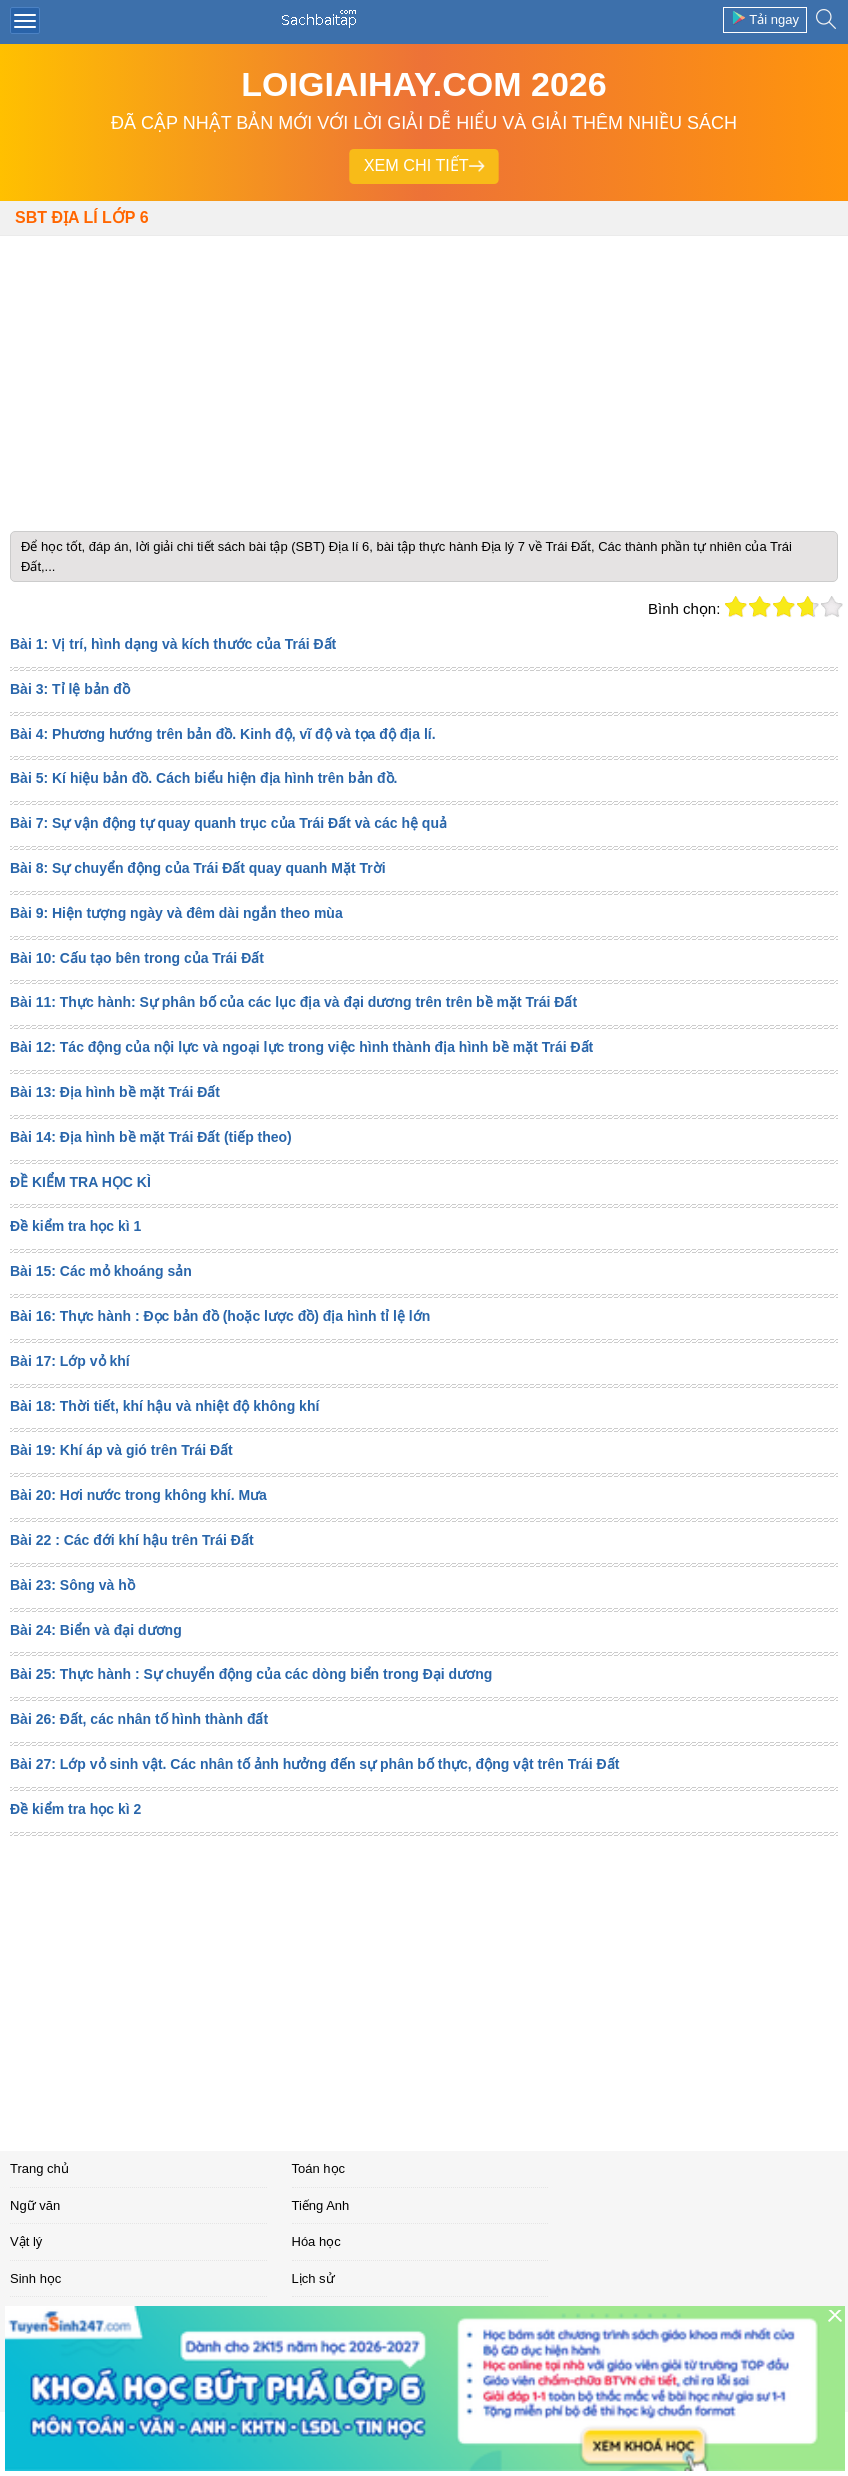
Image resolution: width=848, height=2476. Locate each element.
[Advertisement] (424, 376)
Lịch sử (313, 2278)
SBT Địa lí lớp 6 (82, 217)
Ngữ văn (35, 2205)
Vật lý (26, 2241)
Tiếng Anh (321, 2205)
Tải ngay (765, 18)
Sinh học (35, 2278)
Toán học (319, 2168)
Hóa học (316, 2241)
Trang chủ (39, 2168)
